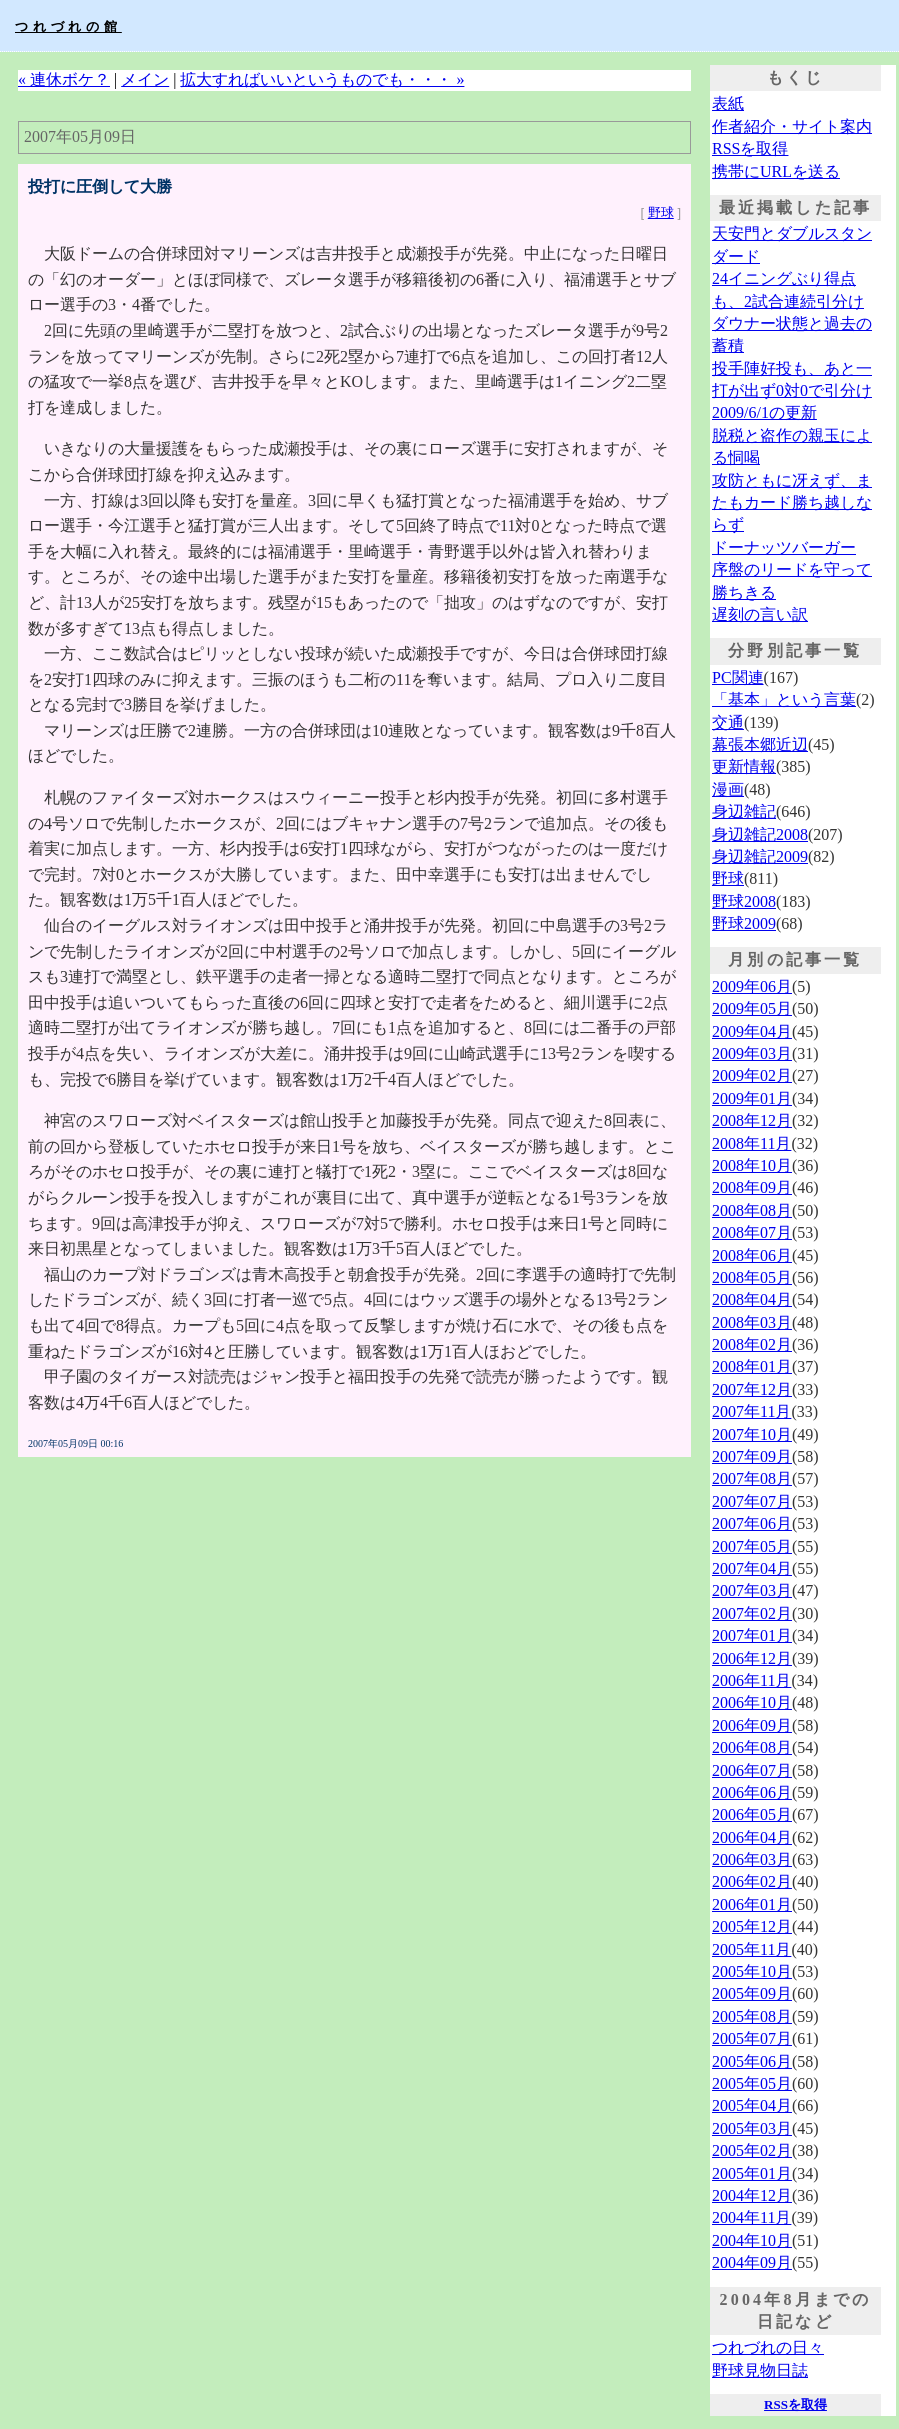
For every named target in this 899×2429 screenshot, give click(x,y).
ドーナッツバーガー (784, 547)
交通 (728, 722)
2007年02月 (752, 1613)
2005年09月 (752, 1993)
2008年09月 (752, 1187)
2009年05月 (752, 1008)
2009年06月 (752, 986)
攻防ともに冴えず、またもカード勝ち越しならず (792, 503)
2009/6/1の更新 (764, 412)
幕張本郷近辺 (760, 744)
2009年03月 (752, 1053)
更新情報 (744, 766)
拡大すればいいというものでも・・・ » (322, 79)
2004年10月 (752, 2240)
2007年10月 (752, 1434)
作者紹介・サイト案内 (792, 126)
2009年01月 (752, 1098)
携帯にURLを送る (776, 171)
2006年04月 (752, 1837)
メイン (145, 79)
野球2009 (744, 923)
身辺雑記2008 (760, 834)
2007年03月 (752, 1590)
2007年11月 (751, 1411)
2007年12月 (752, 1389)
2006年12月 (752, 1658)
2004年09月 (752, 2262)
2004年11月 (751, 2217)
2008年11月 (751, 1143)
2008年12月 (752, 1120)
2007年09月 (752, 1456)
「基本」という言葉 (784, 699)
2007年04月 (752, 1568)
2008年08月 (752, 1210)
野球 (661, 212)
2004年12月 (752, 2195)
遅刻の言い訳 (760, 614)
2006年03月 (752, 1859)
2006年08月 (752, 1747)
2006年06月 (752, 1792)
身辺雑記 (744, 811)
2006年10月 (752, 1702)
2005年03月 (752, 2128)
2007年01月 (752, 1635)
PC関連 (738, 677)
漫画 (728, 789)
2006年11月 (751, 1680)
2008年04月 (752, 1299)
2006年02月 (752, 1881)
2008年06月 (752, 1255)
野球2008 (744, 901)
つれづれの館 (68, 26)
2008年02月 (752, 1344)
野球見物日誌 (760, 2370)
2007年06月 (752, 1523)
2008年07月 (752, 1232)
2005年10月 (752, 1971)
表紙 (728, 103)
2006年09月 (752, 1725)
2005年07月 (752, 2038)
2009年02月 (752, 1075)
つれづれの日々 (768, 2347)
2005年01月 (752, 2173)
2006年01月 (752, 1904)
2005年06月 (752, 2061)
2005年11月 (751, 1949)
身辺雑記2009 (760, 856)
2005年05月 (752, 2083)
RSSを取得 (750, 148)
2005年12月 (752, 1926)
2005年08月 (752, 2016)
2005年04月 (752, 2105)
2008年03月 (752, 1322)
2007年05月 (752, 1546)
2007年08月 (752, 1478)
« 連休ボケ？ (64, 79)
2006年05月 (752, 1814)
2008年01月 (752, 1366)
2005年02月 (752, 2150)
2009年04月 (752, 1031)
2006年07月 (752, 1770)
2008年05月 (752, 1277)
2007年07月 (752, 1501)
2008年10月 (752, 1165)
